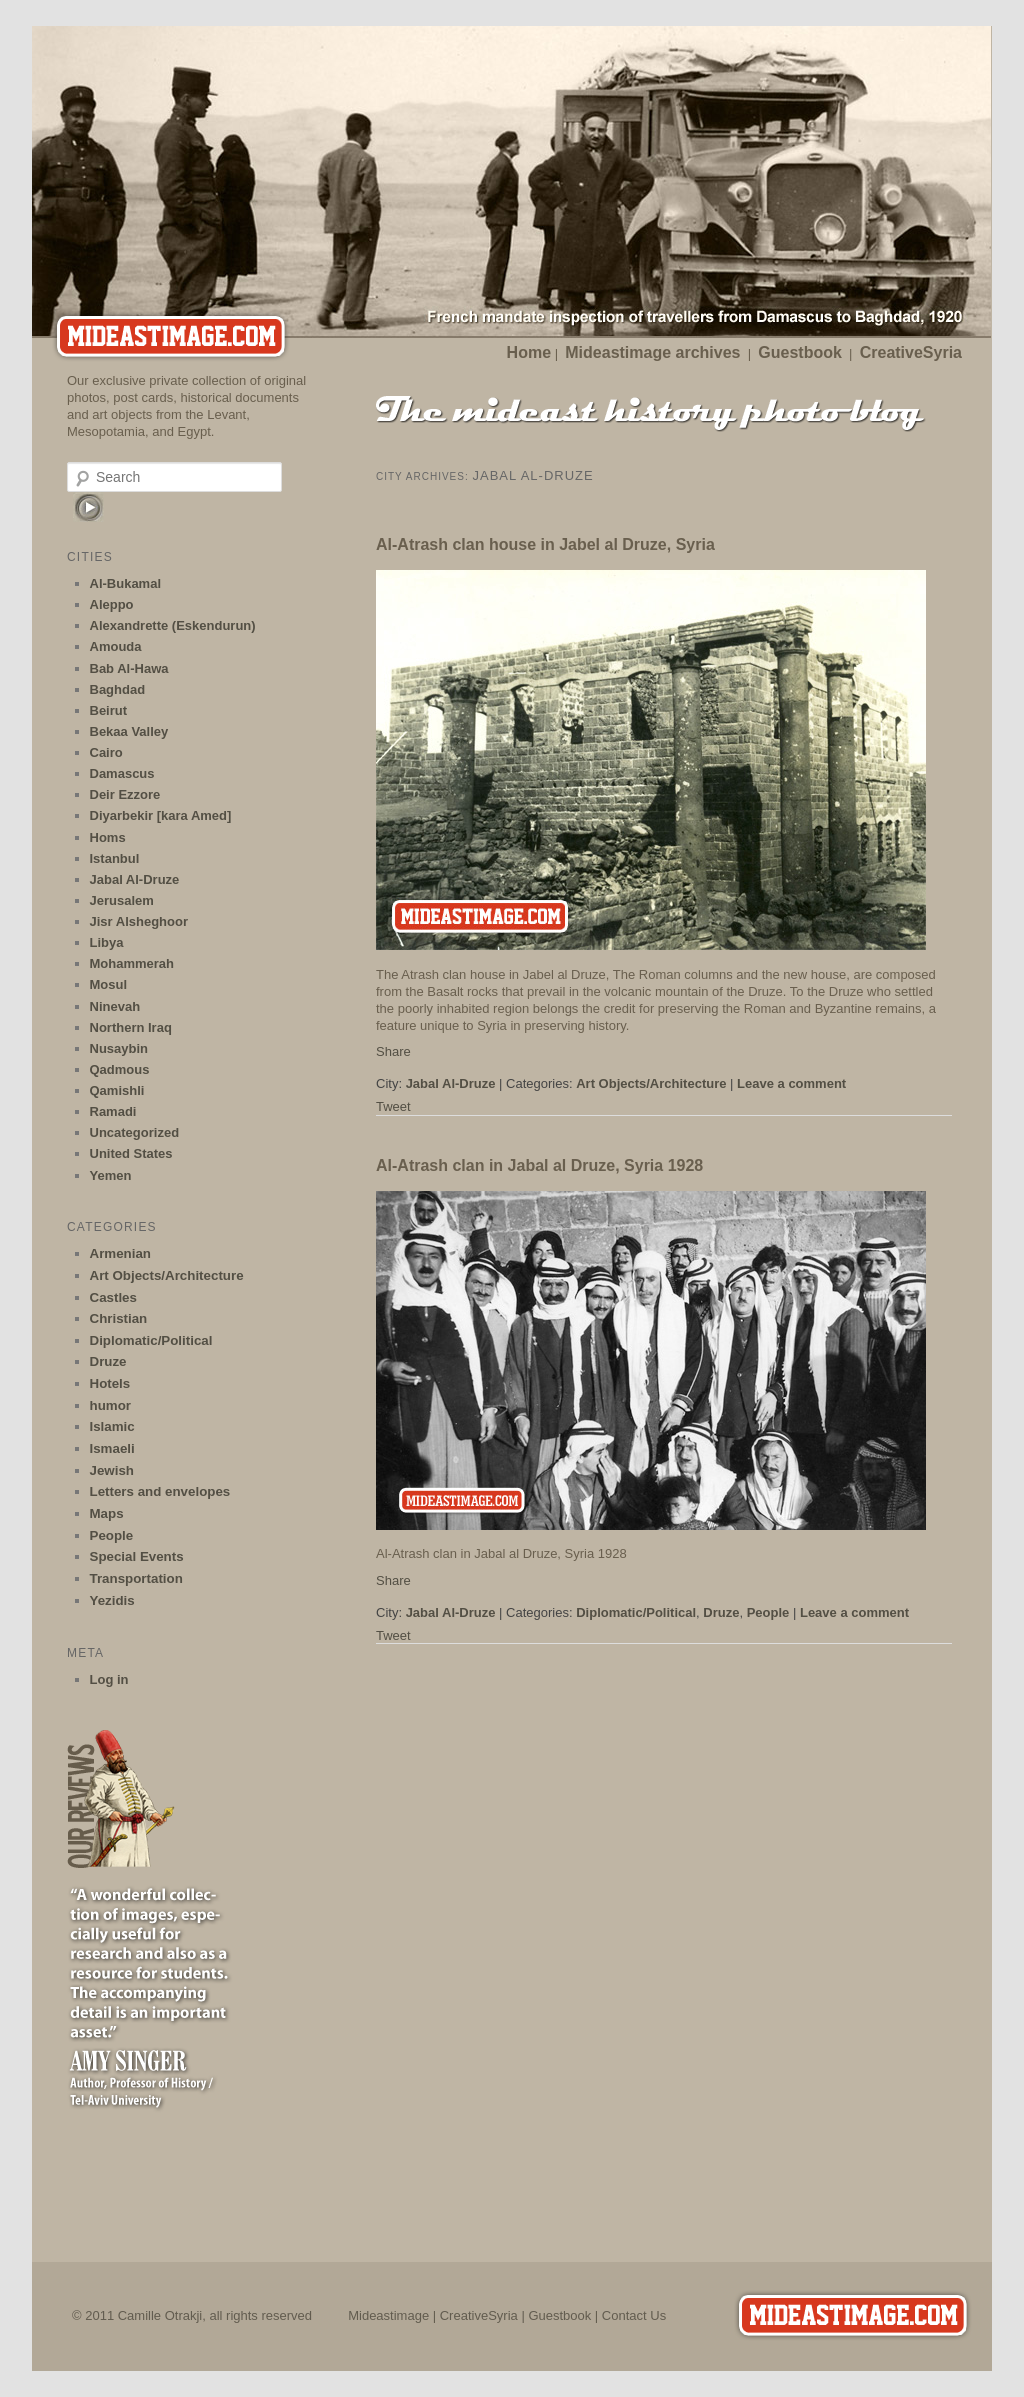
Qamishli (117, 1090)
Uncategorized (135, 1132)
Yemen (111, 1175)
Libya (107, 942)
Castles (113, 1297)
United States (131, 1153)
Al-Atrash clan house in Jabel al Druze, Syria (545, 544)
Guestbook (800, 352)
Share (393, 1051)
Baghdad (118, 689)
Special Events (137, 1556)
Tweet (393, 1106)
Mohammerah (132, 963)
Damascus (122, 773)
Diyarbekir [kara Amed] (161, 815)
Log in (109, 1679)
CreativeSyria (911, 352)
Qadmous (120, 1069)
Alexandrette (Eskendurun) (173, 625)
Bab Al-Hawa (129, 668)
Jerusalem (122, 900)
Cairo (106, 752)
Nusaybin (119, 1048)
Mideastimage (388, 2315)
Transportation (136, 1578)
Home (529, 352)
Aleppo (112, 604)
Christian (119, 1318)
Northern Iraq (131, 1027)
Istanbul (115, 858)
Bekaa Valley (129, 731)
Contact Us (634, 2315)
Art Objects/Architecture (651, 1083)
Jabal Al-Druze (451, 1083)
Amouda (116, 646)
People (768, 1612)
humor (110, 1405)
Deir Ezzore (125, 794)
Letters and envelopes (160, 1491)
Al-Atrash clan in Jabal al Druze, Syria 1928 (539, 1165)
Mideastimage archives (652, 352)
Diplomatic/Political (636, 1612)
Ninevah (115, 1006)
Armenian (120, 1253)
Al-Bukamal (126, 583)
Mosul (109, 984)
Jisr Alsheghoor (139, 921)
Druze (721, 1612)
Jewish (112, 1470)
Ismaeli (112, 1448)
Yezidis (112, 1600)
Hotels (110, 1383)
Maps (107, 1513)
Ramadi (113, 1111)
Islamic (112, 1426)
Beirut (109, 710)
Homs (108, 837)
